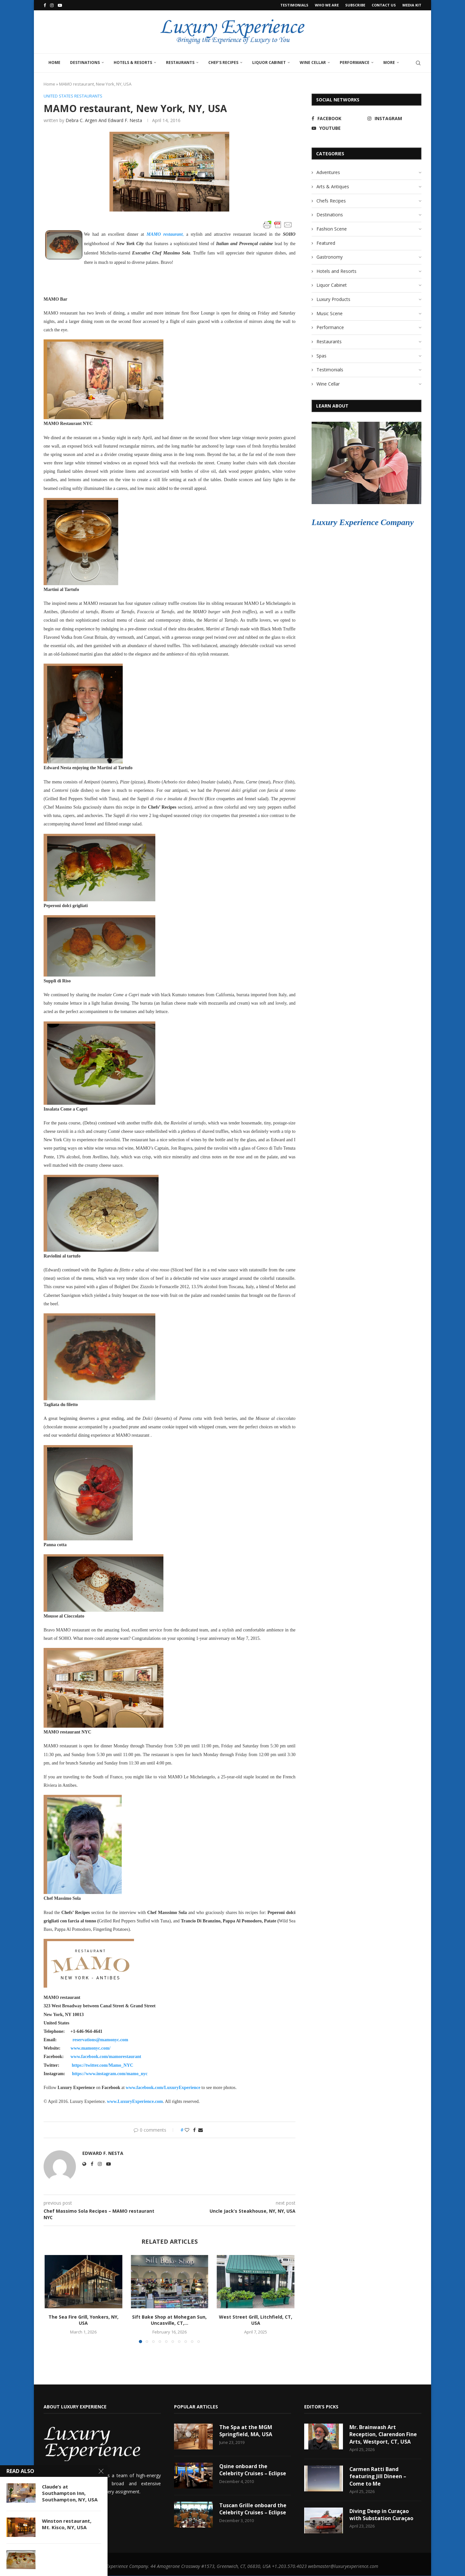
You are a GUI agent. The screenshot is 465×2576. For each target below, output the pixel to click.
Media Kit (411, 5)
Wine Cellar (313, 62)
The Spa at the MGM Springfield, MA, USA (245, 2431)
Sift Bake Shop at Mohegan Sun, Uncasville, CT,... (169, 2320)
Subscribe (355, 5)
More (389, 62)
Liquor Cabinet (269, 62)
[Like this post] (187, 2130)
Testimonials (294, 5)
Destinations (85, 62)
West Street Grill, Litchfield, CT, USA (255, 2320)
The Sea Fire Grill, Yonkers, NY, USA (83, 2320)
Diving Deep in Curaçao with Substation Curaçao (381, 2515)
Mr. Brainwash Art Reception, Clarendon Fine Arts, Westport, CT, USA (383, 2434)
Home (54, 62)
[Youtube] (60, 5)
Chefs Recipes (331, 201)
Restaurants (180, 62)
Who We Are (327, 5)
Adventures (328, 172)
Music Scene (329, 313)
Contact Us (384, 5)
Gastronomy (329, 257)
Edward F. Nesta (102, 2154)
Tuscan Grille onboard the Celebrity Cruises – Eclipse (253, 2509)
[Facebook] (45, 5)
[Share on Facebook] (194, 2130)
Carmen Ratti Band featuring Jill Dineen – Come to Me (377, 2476)
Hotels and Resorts (336, 271)
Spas (321, 356)
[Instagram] (52, 5)
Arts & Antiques (332, 186)
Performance (354, 62)
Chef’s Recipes (223, 62)
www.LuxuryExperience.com (135, 2101)
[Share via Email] (200, 2130)
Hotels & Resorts (133, 62)
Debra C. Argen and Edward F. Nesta (104, 120)
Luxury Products (333, 299)
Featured (325, 243)
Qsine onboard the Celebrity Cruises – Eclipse (253, 2470)
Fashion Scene (331, 229)
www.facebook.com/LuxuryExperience (163, 2087)
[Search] (418, 63)
